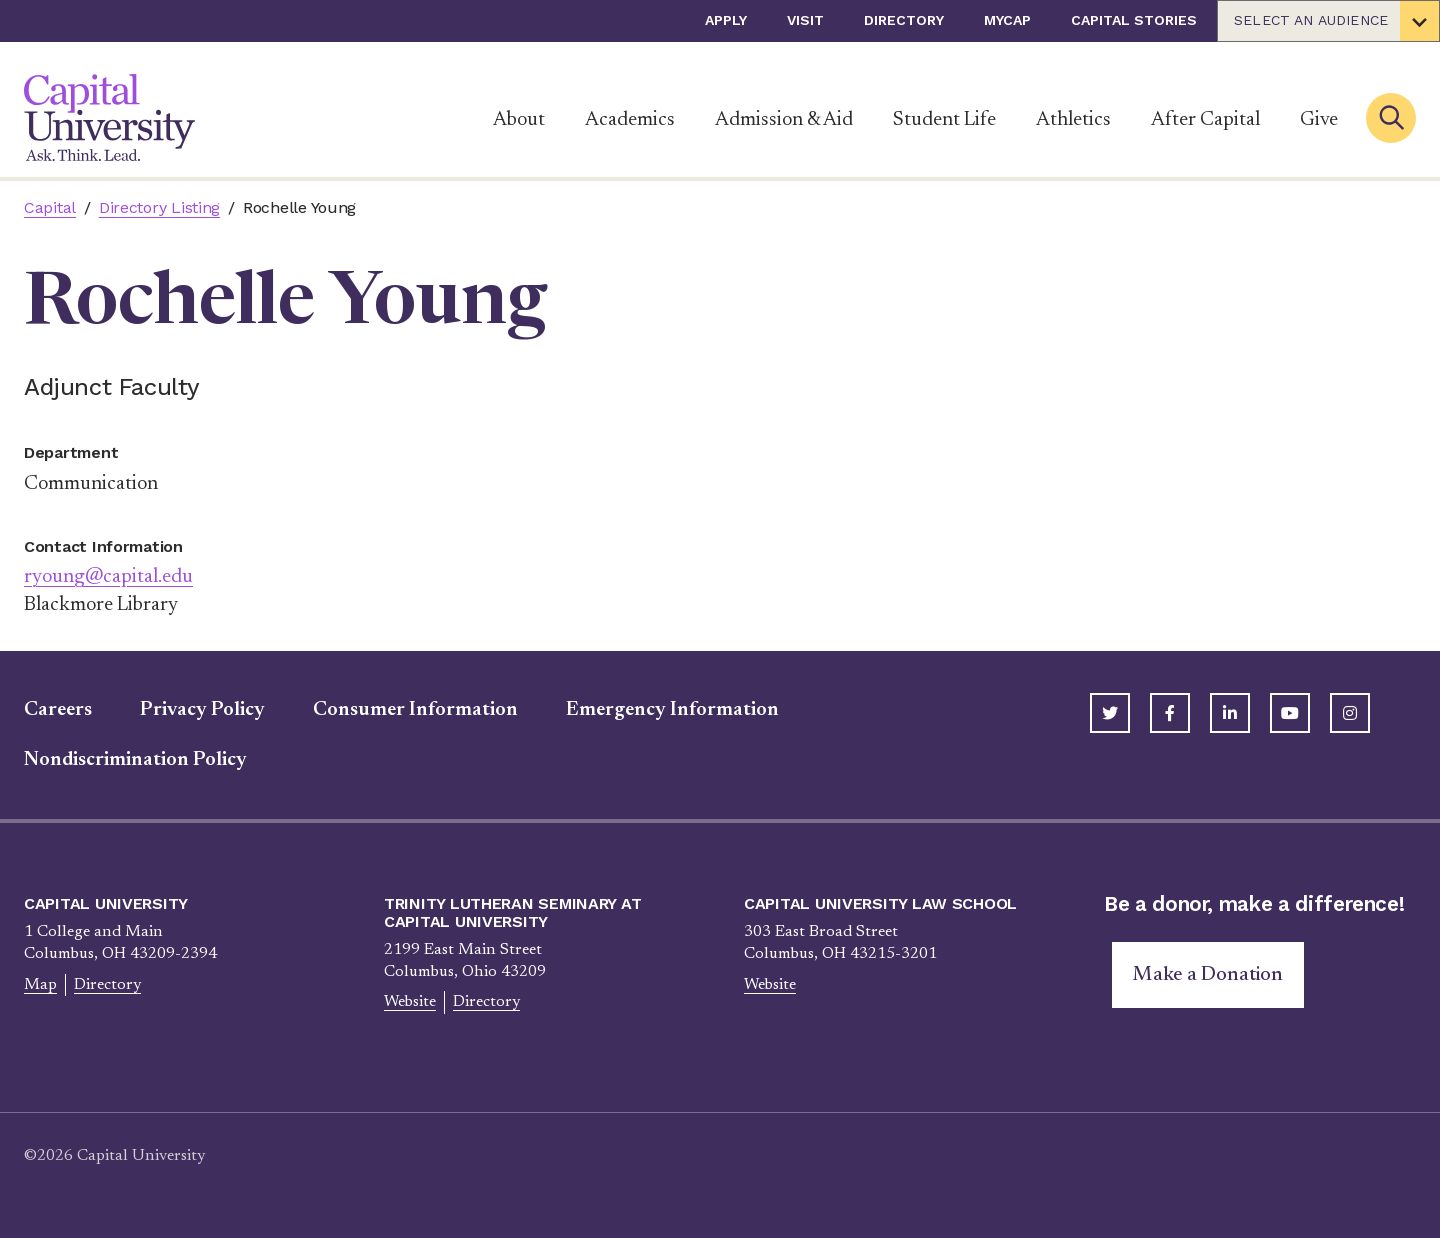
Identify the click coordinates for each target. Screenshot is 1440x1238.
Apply (726, 20)
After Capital (1205, 120)
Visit (805, 20)
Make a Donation (1208, 975)
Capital (50, 207)
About (519, 120)
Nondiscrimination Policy (135, 760)
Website (410, 1002)
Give (1319, 120)
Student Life (944, 120)
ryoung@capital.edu (108, 577)
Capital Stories (1134, 20)
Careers (58, 710)
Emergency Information (672, 710)
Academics (630, 120)
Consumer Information (415, 710)
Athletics (1073, 120)
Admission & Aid (784, 120)
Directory (904, 20)
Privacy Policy (202, 710)
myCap (1007, 20)
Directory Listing (159, 207)
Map (40, 985)
